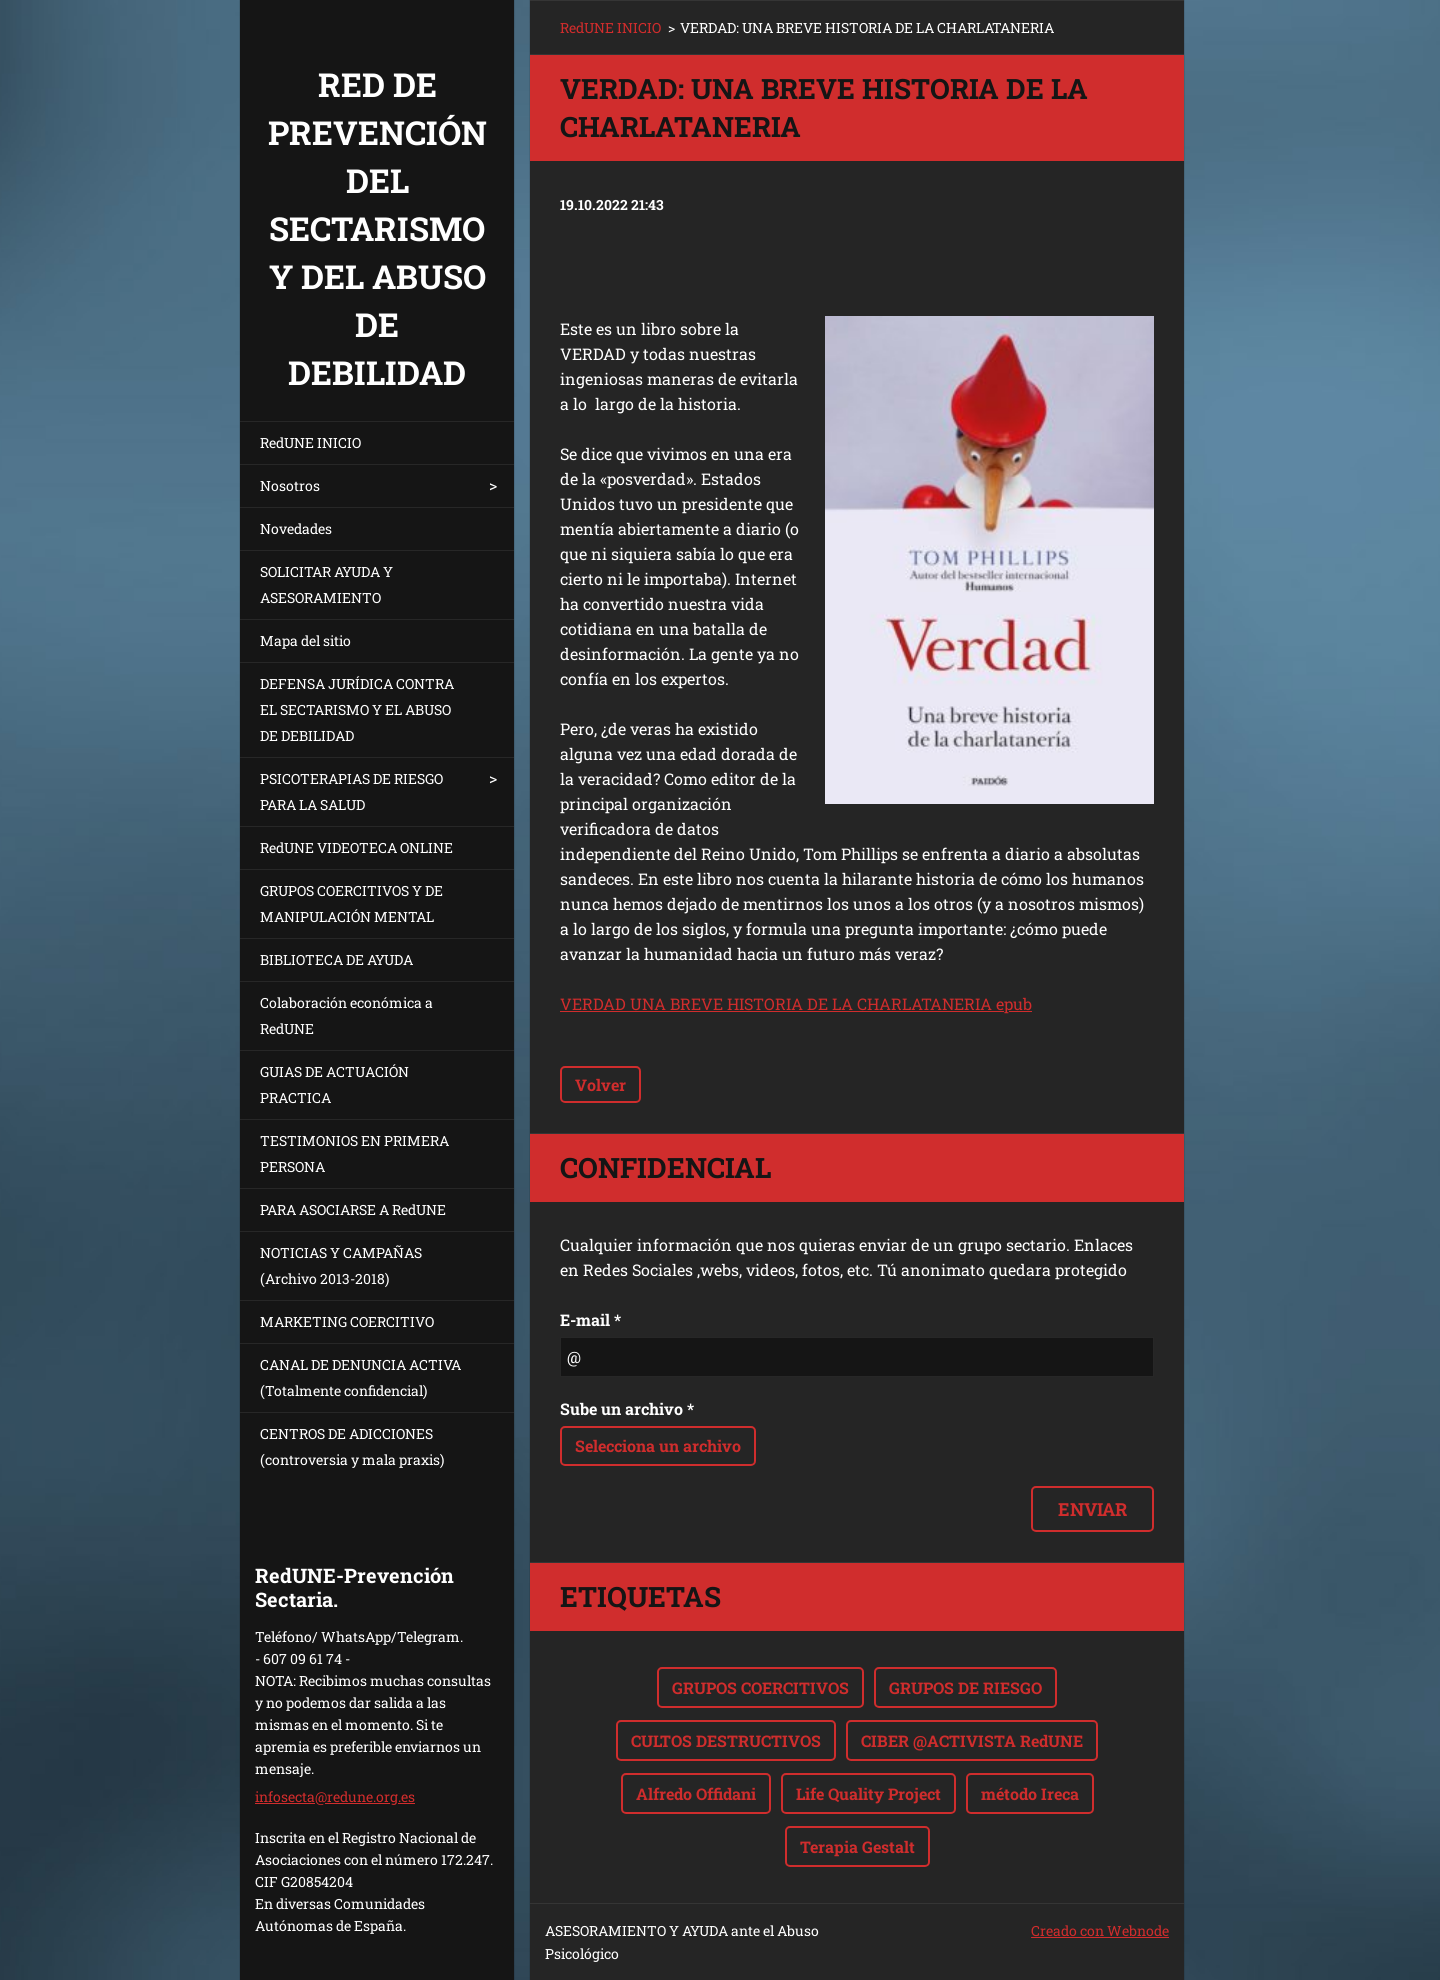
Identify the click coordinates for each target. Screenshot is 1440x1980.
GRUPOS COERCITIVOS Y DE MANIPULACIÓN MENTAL (351, 903)
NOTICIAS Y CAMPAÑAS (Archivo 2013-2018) (341, 1265)
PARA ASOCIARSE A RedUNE (353, 1209)
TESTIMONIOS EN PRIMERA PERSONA (354, 1153)
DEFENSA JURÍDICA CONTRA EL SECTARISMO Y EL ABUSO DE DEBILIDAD (357, 709)
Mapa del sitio (305, 640)
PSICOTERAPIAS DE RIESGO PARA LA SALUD (351, 791)
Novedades (296, 528)
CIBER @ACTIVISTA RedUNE (972, 1740)
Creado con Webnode (1100, 1930)
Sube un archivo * (627, 1408)
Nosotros (290, 485)
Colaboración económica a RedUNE (346, 1015)
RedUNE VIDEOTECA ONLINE (356, 847)
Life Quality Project (868, 1793)
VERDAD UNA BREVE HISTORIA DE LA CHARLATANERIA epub (796, 1003)
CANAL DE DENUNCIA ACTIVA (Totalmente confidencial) (360, 1377)
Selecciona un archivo (658, 1445)
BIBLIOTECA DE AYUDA (336, 959)
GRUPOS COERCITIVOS (760, 1687)
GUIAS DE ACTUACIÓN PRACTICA (334, 1084)
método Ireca (1030, 1793)
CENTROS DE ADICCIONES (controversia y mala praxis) (352, 1446)
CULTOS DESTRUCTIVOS (726, 1740)
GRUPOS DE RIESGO (965, 1687)
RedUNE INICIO (310, 442)
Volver (600, 1084)
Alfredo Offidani (696, 1793)
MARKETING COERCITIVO (347, 1321)
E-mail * (590, 1319)
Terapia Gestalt (857, 1846)
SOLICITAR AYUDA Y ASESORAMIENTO (326, 584)
